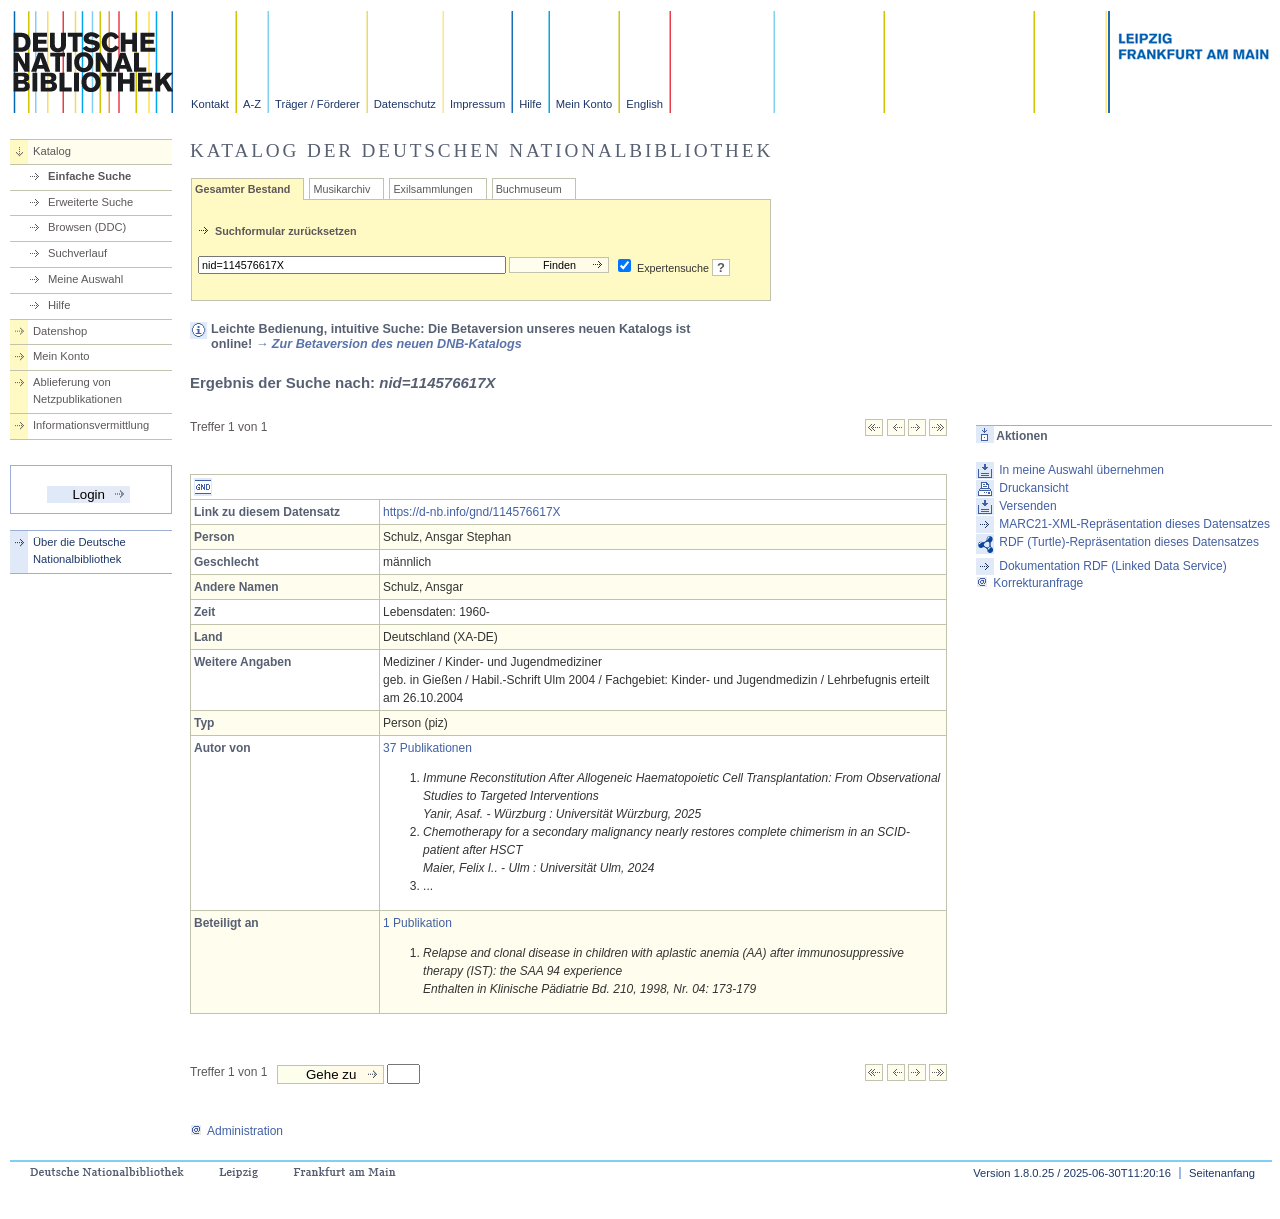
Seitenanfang (1222, 1173)
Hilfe (530, 104)
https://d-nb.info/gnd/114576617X (471, 512)
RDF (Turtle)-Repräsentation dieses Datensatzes (1129, 542)
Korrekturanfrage (1029, 583)
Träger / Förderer (317, 104)
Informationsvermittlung (91, 425)
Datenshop (60, 331)
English (644, 104)
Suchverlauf (77, 253)
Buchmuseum (529, 189)
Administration (236, 1131)
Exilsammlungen (432, 189)
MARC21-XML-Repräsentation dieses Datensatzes (1134, 524)
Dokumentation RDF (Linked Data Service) (1112, 566)
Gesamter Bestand (242, 189)
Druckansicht (1033, 488)
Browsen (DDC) (87, 227)
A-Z (252, 104)
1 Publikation (417, 923)
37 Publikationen (427, 748)
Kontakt (210, 104)
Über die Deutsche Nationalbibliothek (79, 550)
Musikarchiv (341, 189)
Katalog (52, 151)
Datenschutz (405, 104)
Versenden (1027, 506)
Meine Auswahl (85, 279)
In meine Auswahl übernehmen (1081, 470)
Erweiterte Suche (90, 202)
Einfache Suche (89, 176)
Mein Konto (584, 104)
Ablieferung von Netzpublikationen (77, 390)
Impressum (477, 104)
